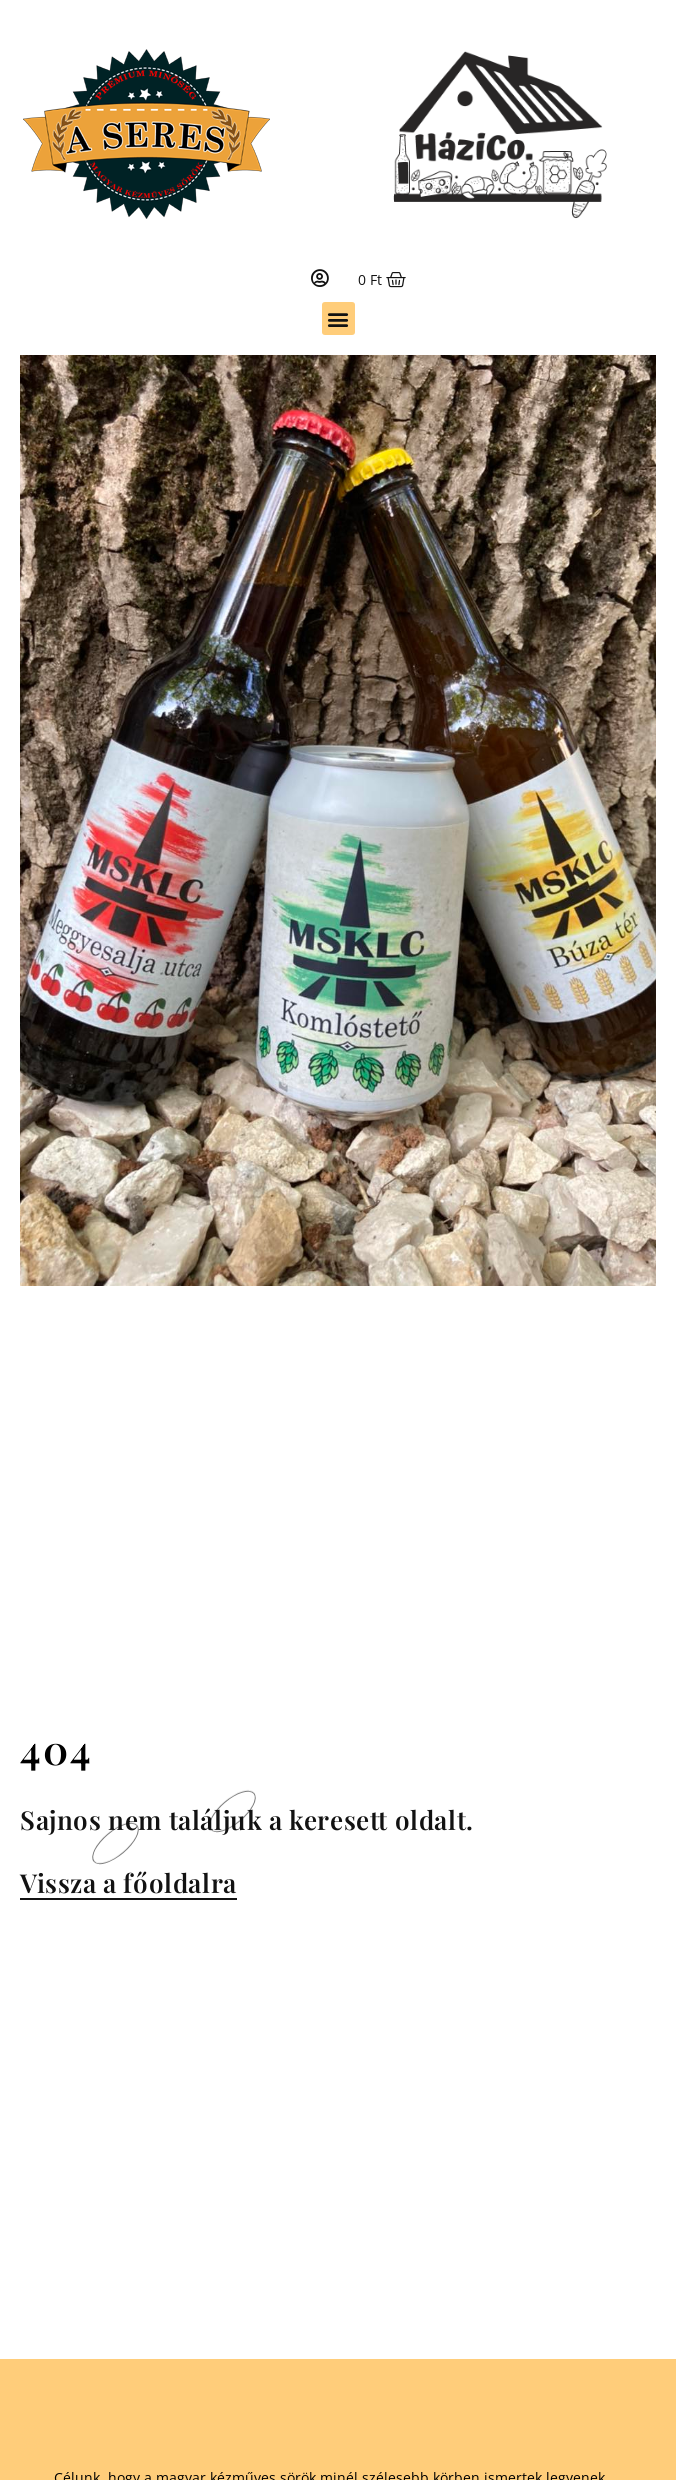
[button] (338, 318)
